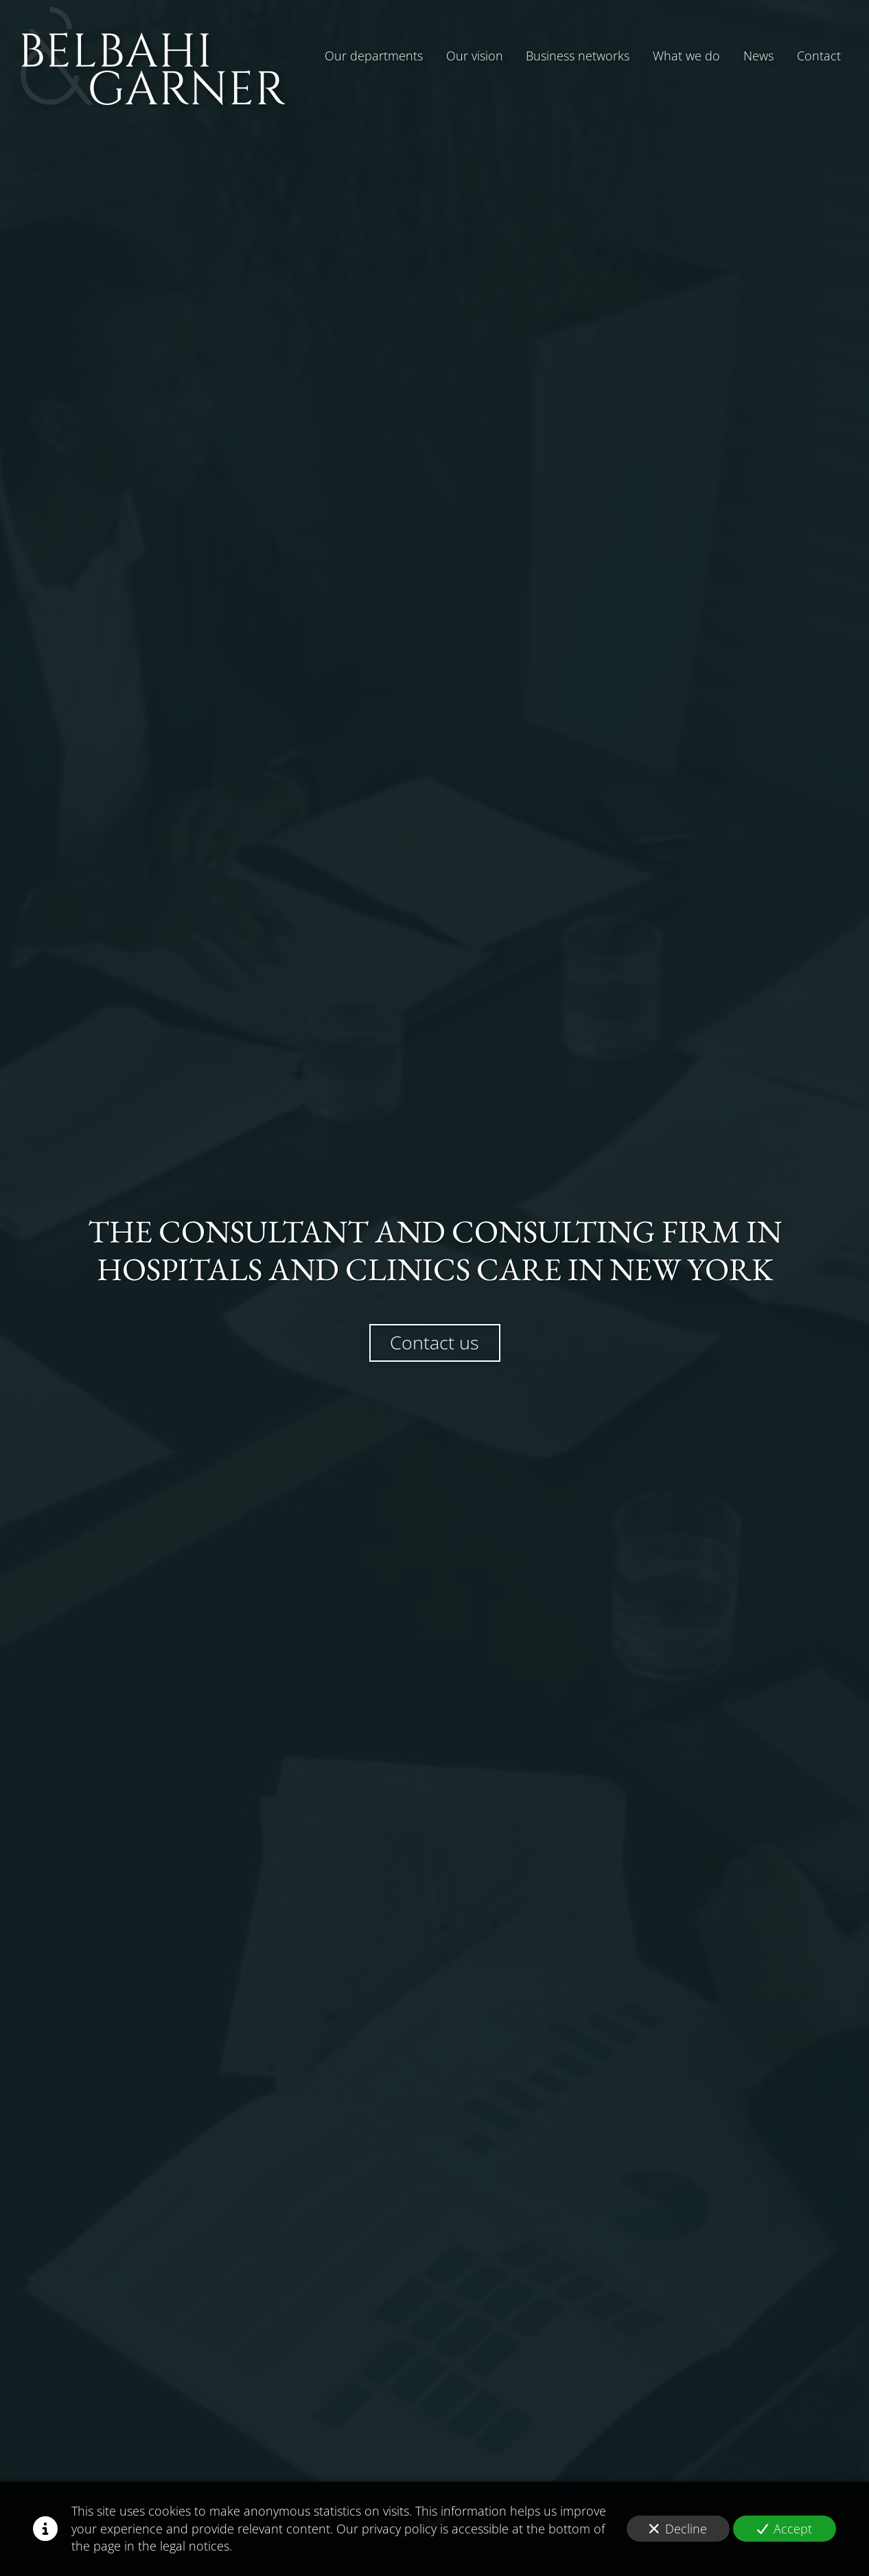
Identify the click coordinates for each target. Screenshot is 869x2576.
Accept (785, 2528)
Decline (678, 2528)
